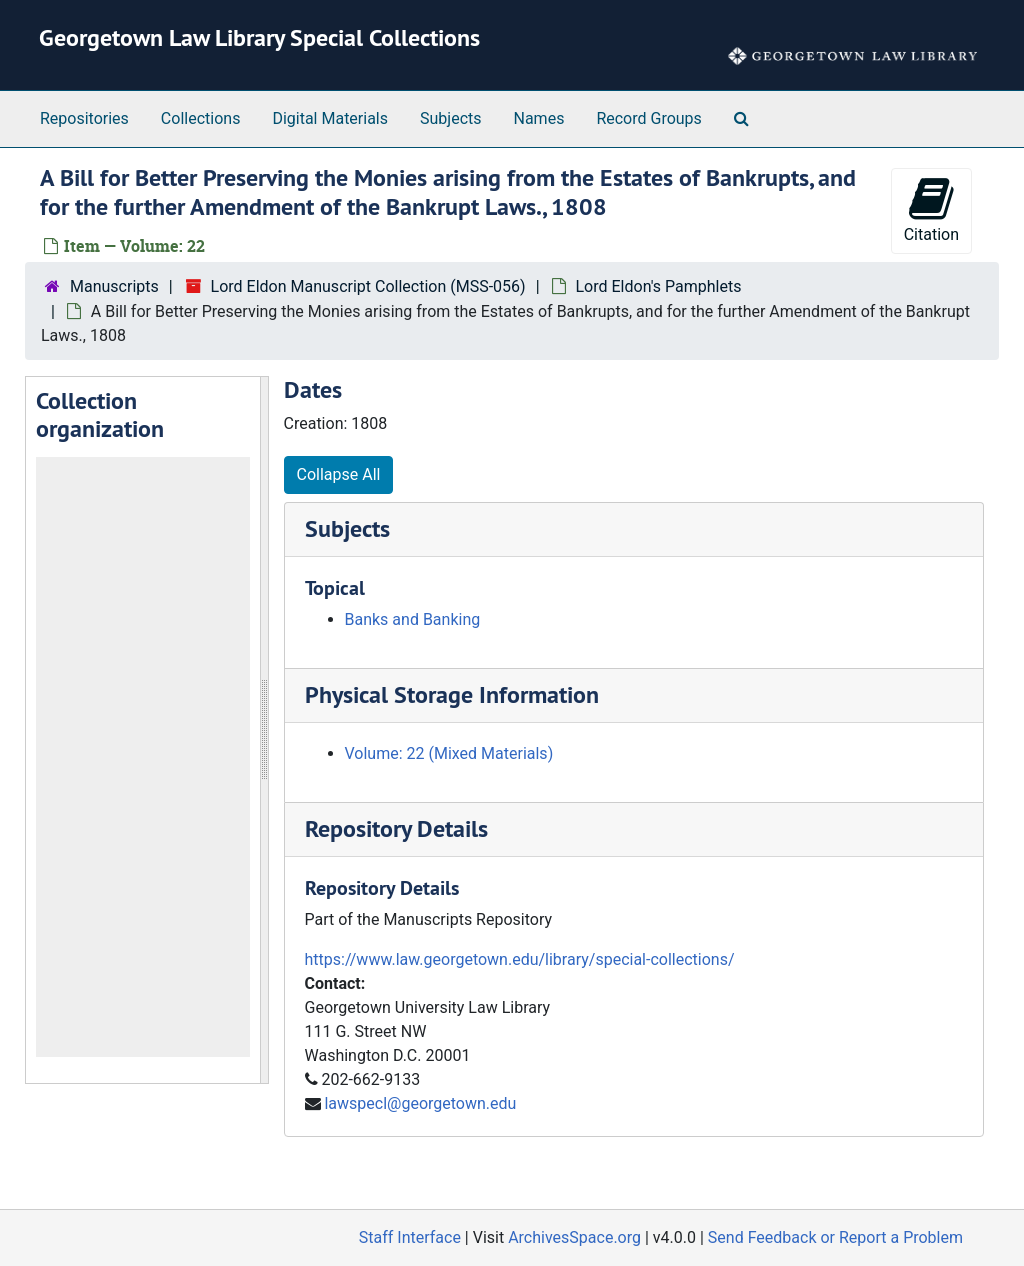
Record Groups (648, 118)
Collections (201, 118)
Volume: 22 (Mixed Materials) (449, 753)
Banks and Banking (413, 619)
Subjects (450, 118)
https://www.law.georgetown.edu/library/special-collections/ (520, 959)
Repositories (84, 118)
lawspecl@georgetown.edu (420, 1103)
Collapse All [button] (339, 474)
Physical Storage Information (452, 694)
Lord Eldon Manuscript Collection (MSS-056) (368, 286)
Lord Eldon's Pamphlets (659, 286)
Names (539, 118)
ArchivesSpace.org (574, 1237)
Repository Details (396, 828)
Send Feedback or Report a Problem (835, 1237)
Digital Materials (330, 118)
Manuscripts (114, 286)
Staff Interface (410, 1237)
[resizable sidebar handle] (264, 730)
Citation (931, 209)
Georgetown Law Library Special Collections (259, 37)
